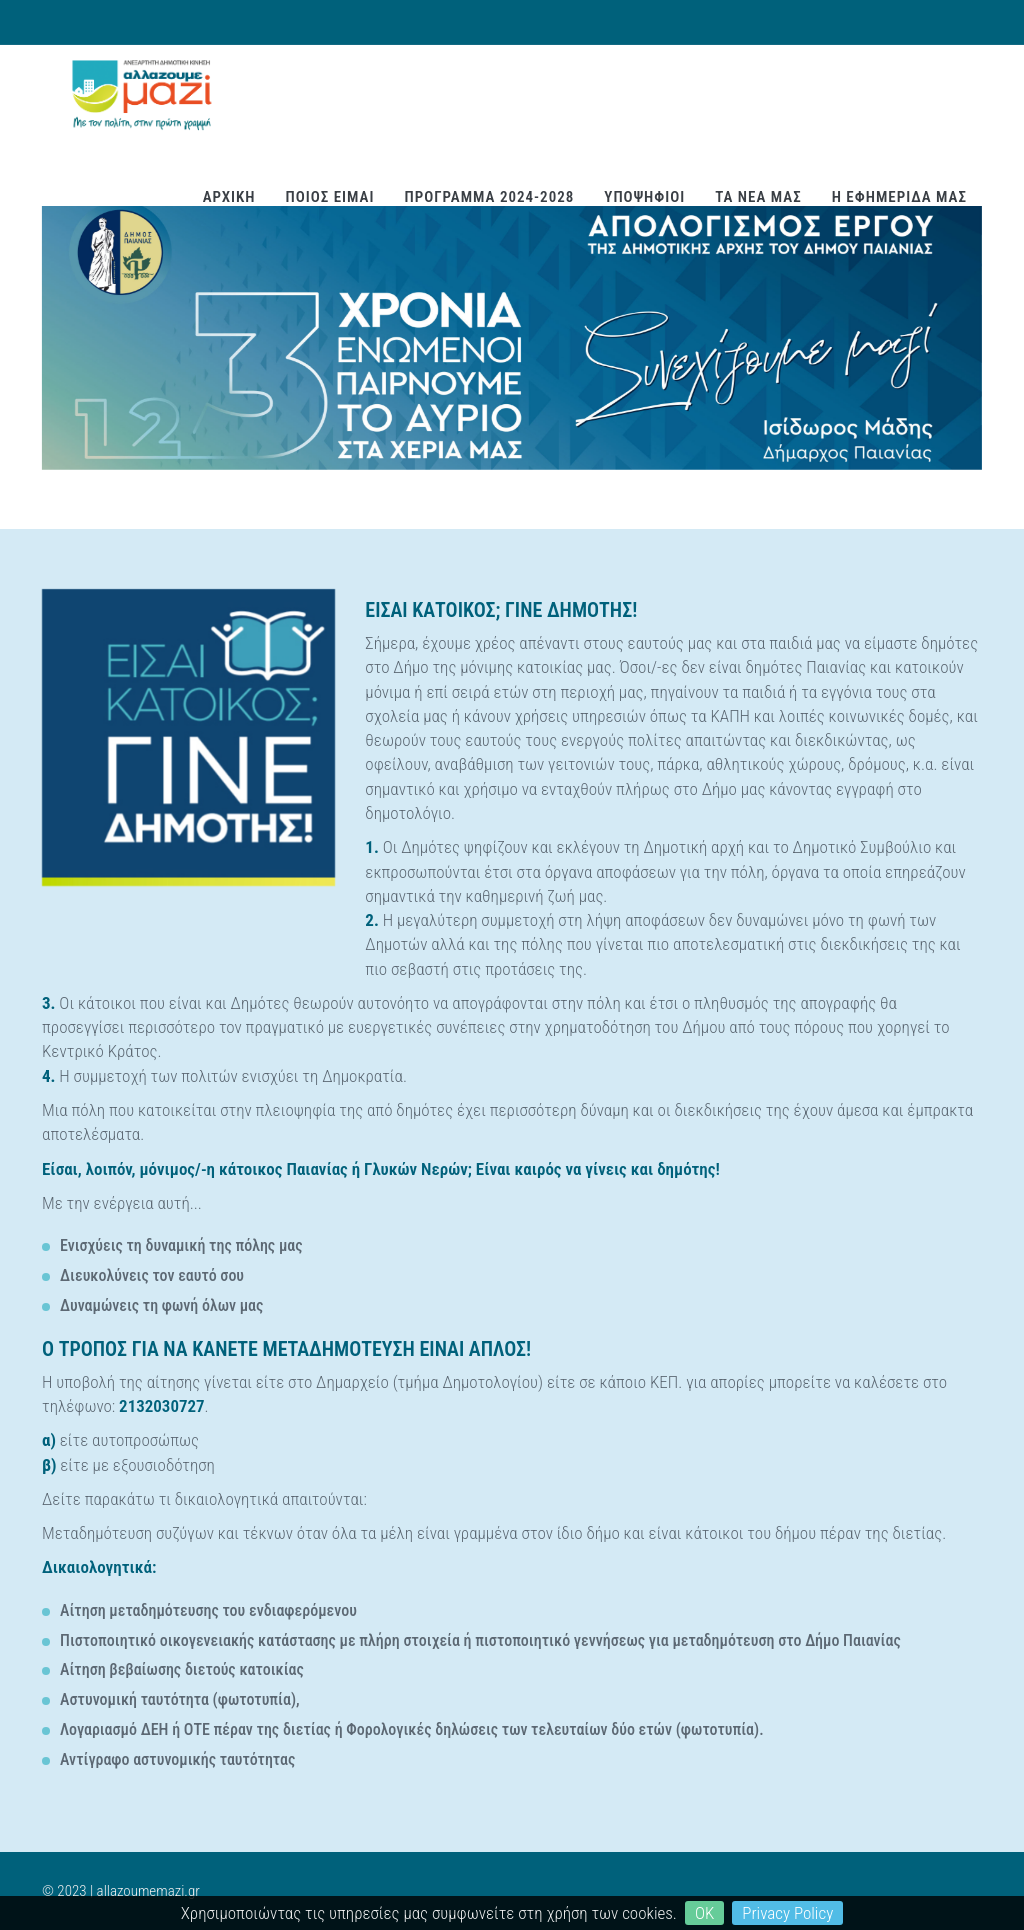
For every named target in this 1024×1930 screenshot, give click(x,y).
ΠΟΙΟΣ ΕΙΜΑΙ (330, 197)
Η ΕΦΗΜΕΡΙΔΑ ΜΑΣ (899, 197)
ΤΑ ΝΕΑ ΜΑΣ (758, 197)
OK (704, 1913)
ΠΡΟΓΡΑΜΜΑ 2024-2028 (489, 197)
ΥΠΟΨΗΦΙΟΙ (644, 197)
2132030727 (162, 1406)
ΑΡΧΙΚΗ (229, 197)
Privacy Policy (787, 1913)
